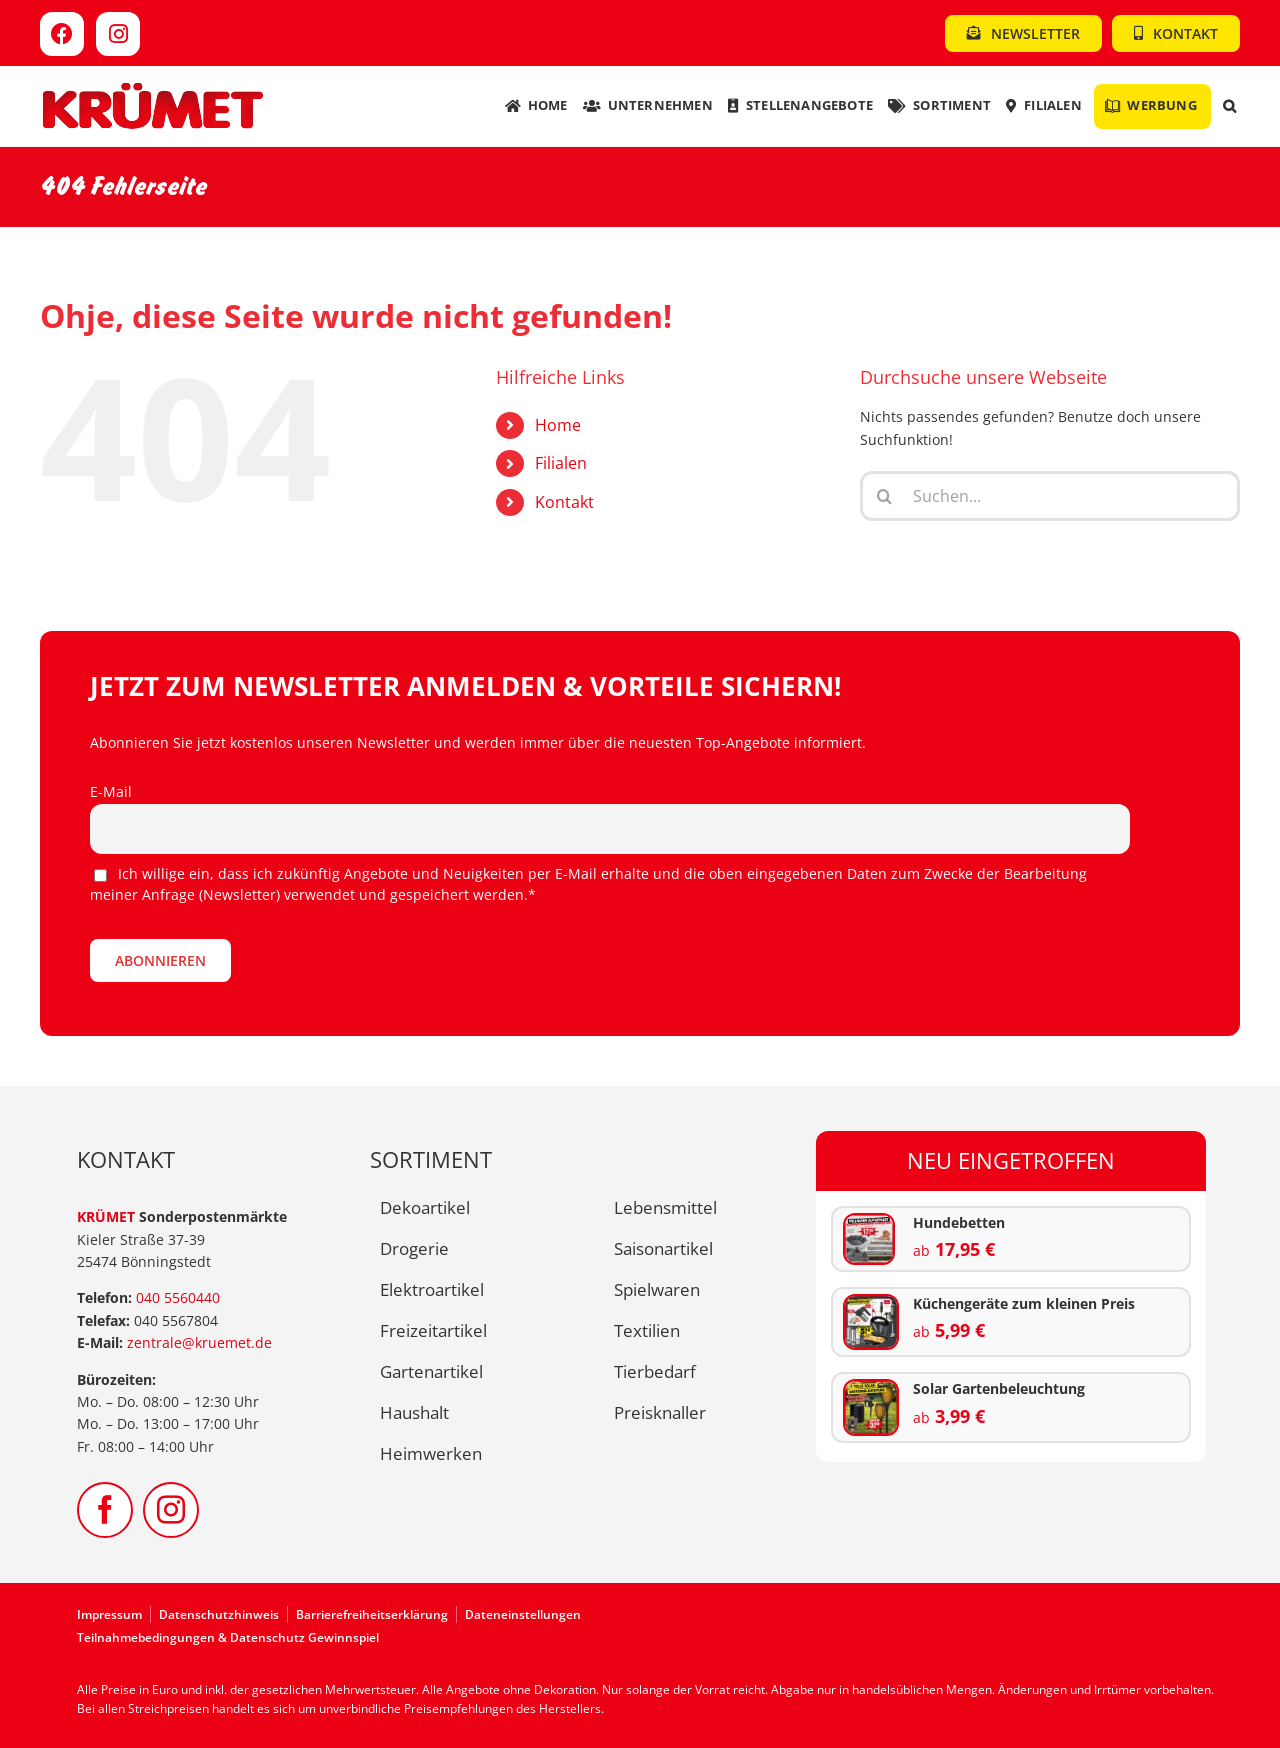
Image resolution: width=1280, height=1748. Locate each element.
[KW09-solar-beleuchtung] (871, 1387)
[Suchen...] (1050, 496)
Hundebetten (959, 1222)
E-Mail (111, 791)
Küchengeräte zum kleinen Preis (1024, 1303)
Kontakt (564, 502)
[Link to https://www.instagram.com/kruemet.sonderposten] (118, 34)
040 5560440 (178, 1297)
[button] (1229, 106)
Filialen (561, 463)
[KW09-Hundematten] (869, 1221)
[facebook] (105, 1510)
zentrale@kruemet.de (199, 1342)
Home (558, 425)
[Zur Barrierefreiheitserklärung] (376, 1614)
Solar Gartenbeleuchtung (999, 1388)
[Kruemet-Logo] (153, 87)
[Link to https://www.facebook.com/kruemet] (62, 34)
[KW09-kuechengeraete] (871, 1302)
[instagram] (171, 1510)
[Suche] (885, 496)
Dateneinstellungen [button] (523, 1614)
